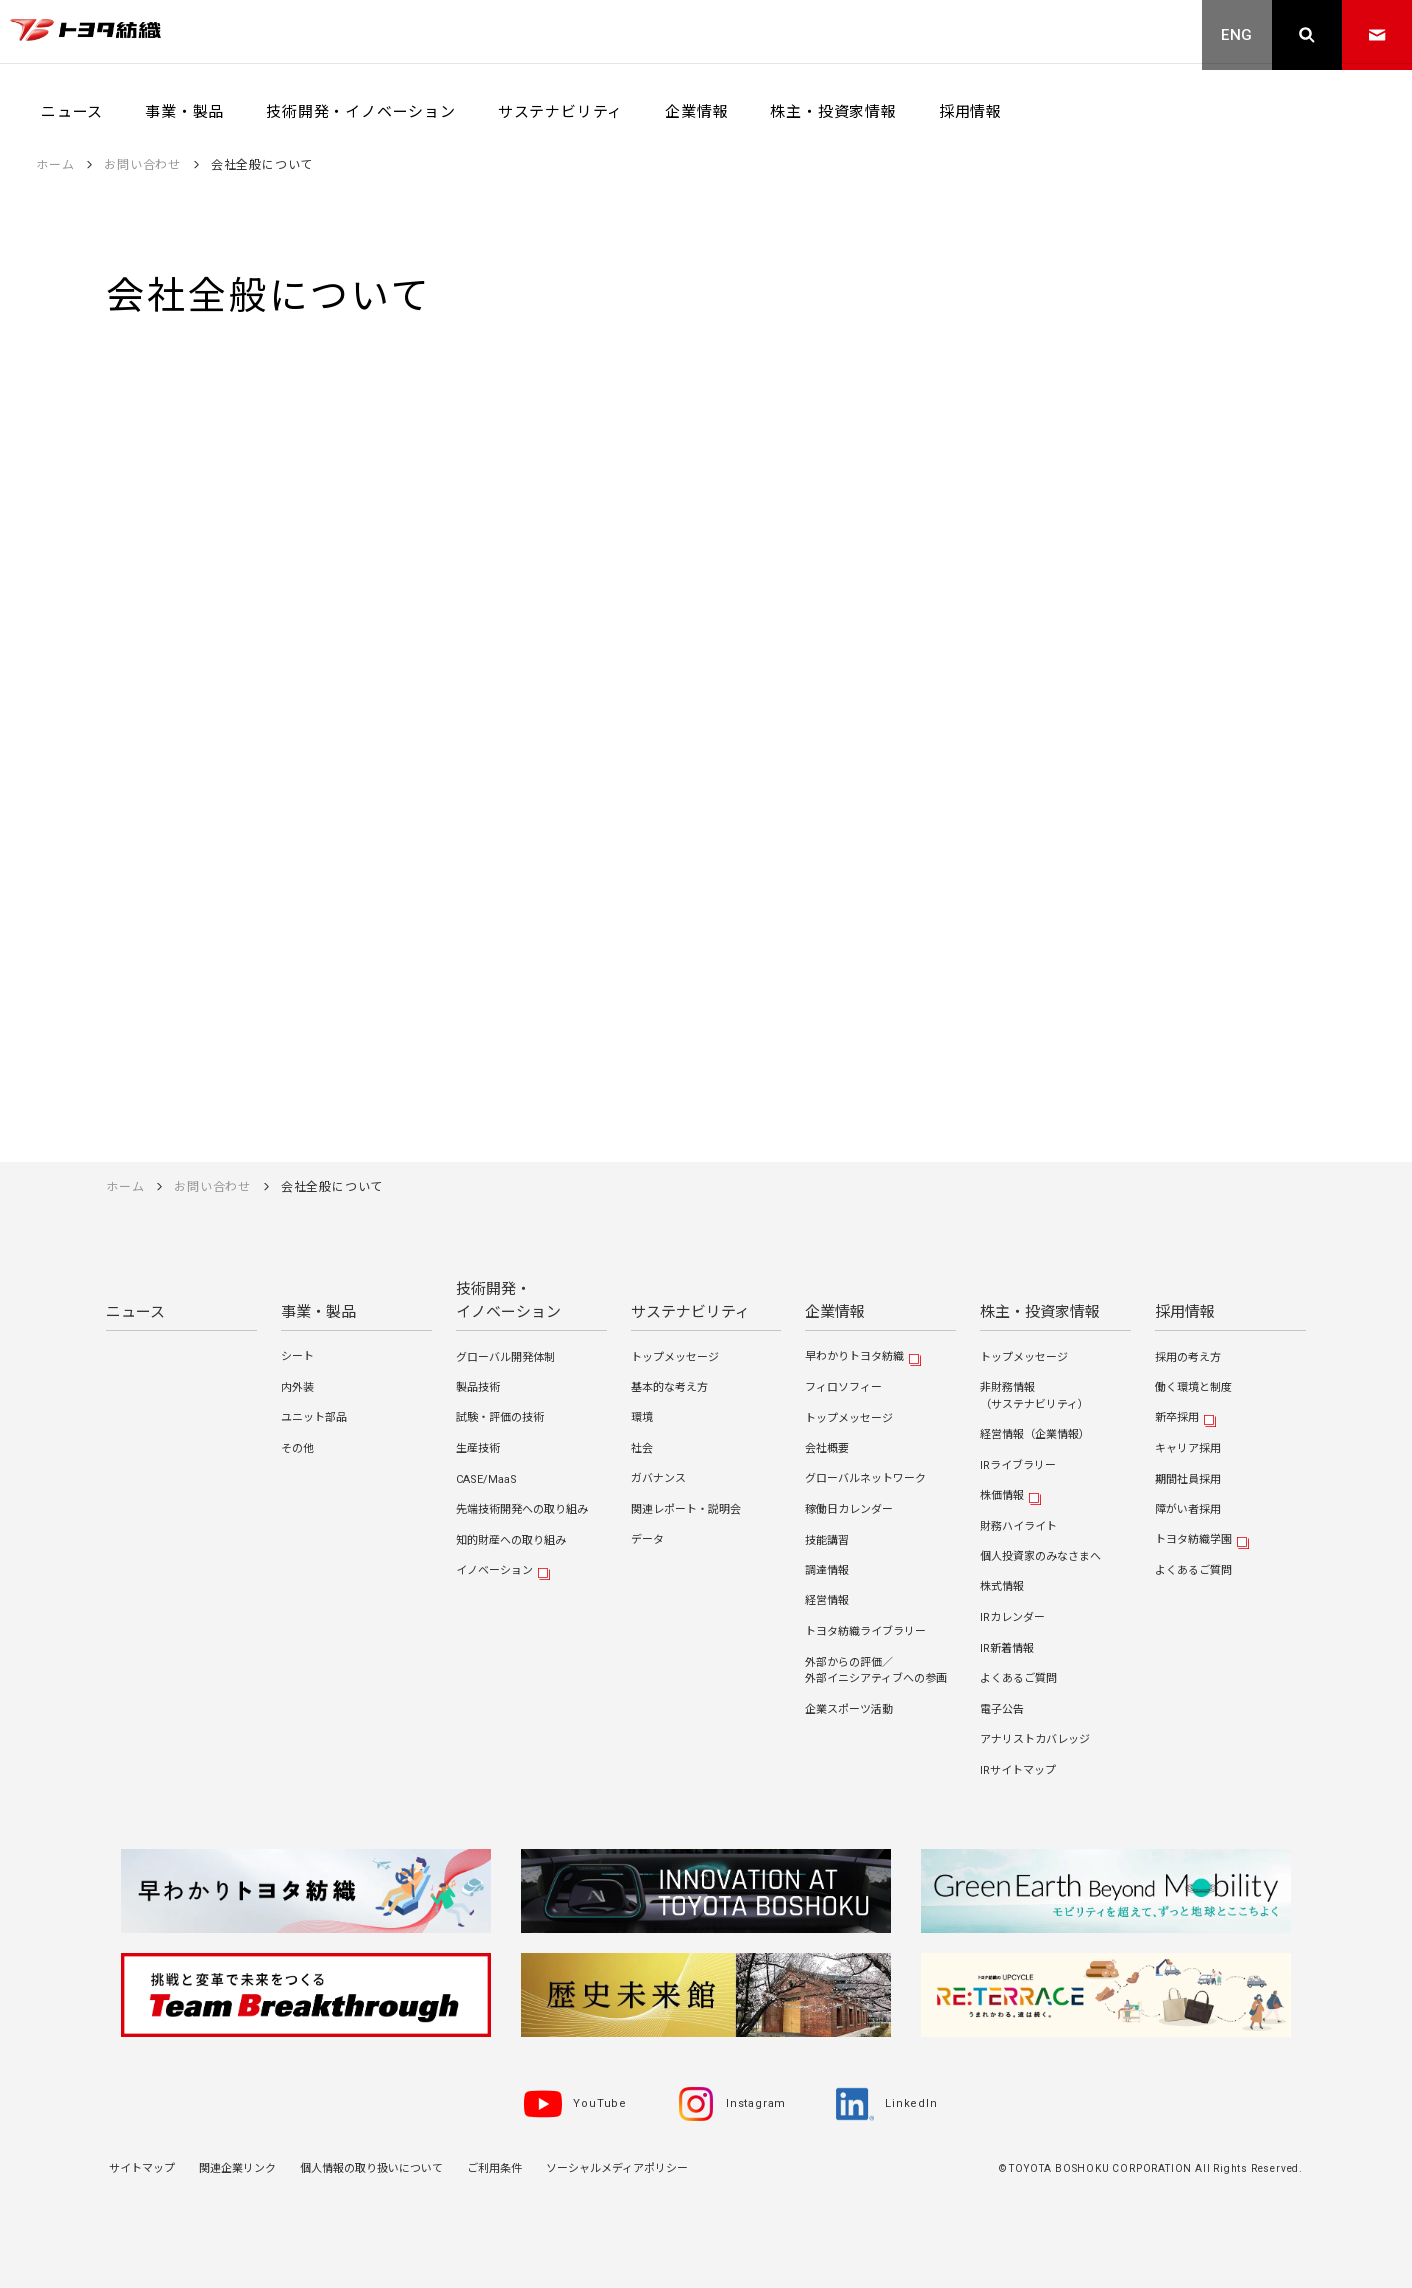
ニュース (135, 1312)
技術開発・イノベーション (508, 1300)
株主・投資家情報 (1040, 1312)
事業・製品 (318, 1312)
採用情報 (1185, 1312)
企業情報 (835, 1312)
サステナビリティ (690, 1312)
